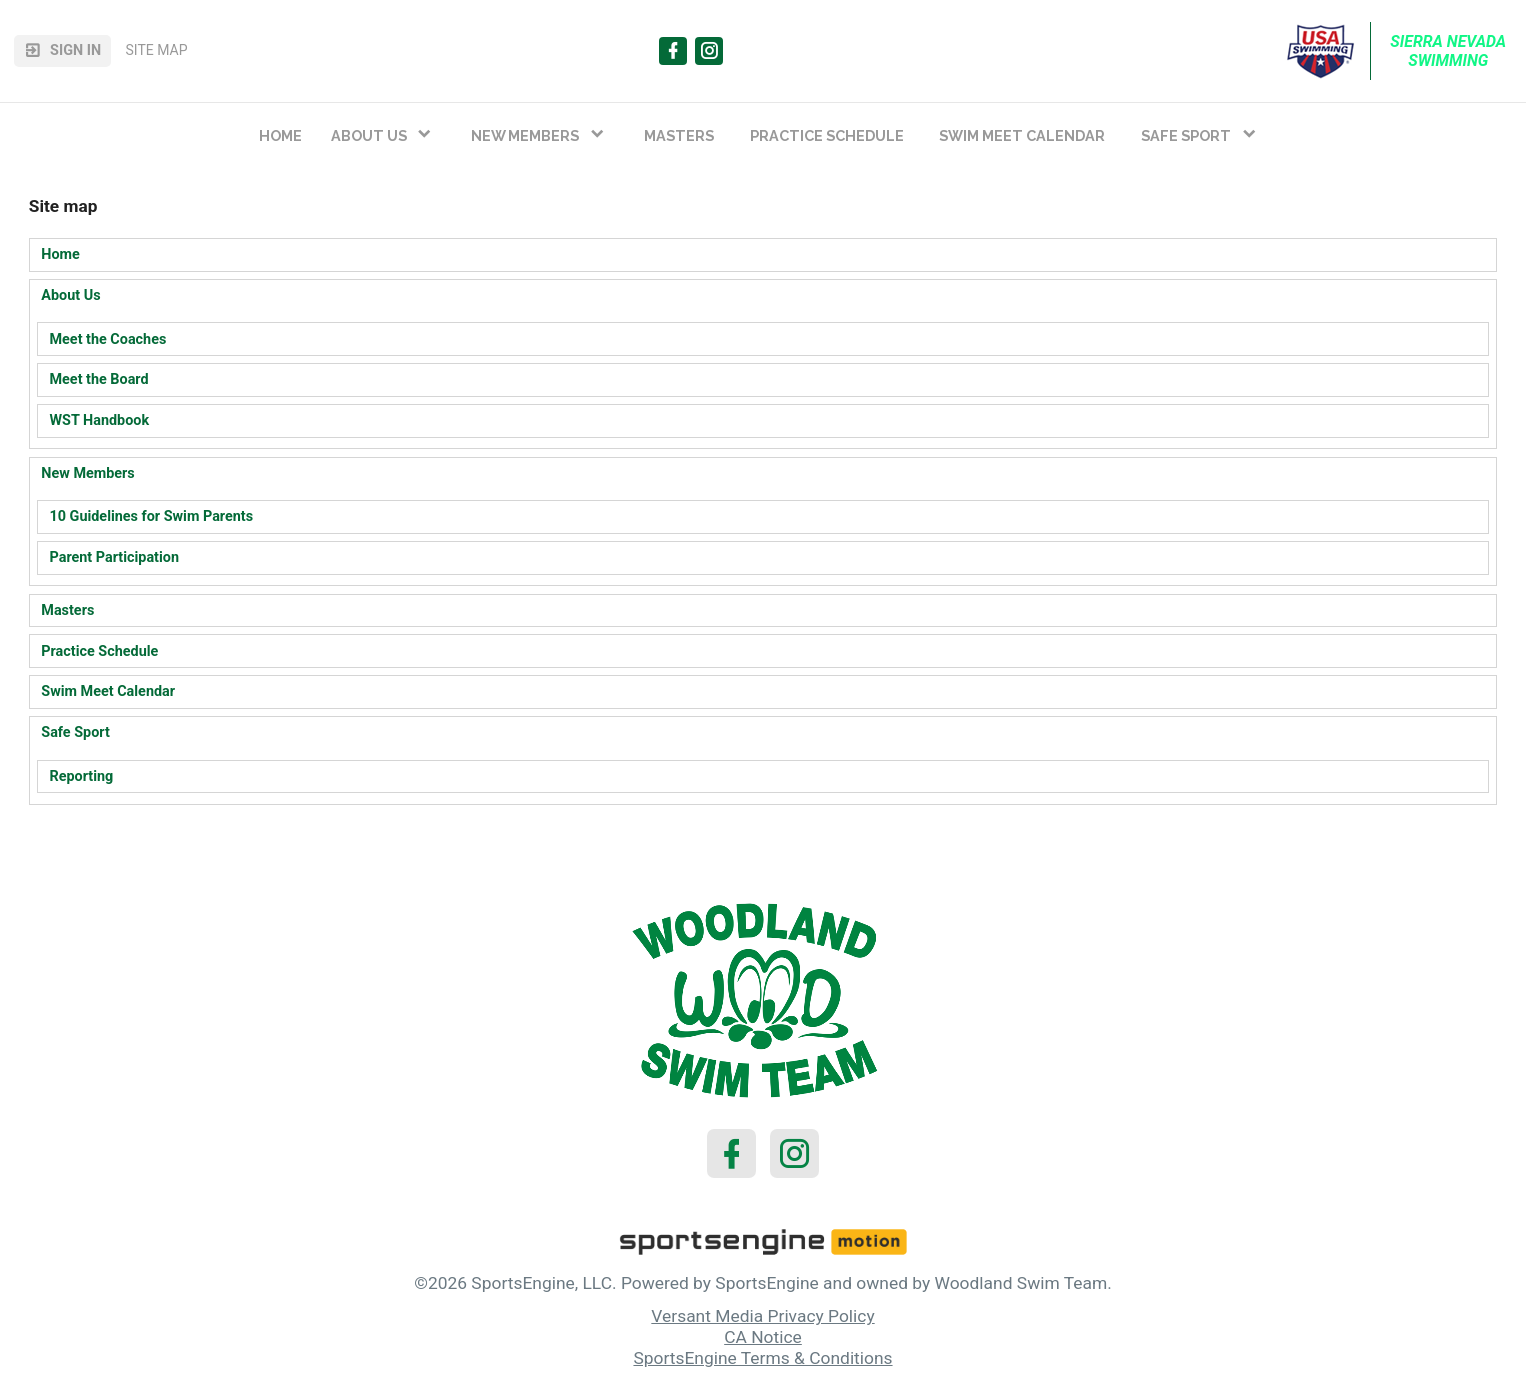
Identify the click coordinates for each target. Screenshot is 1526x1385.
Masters (67, 610)
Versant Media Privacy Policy (762, 1316)
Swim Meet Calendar (108, 691)
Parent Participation (115, 557)
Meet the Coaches (108, 339)
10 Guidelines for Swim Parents (152, 516)
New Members (87, 473)
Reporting (82, 776)
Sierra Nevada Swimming (1450, 51)
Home (60, 254)
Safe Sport (75, 732)
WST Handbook (100, 420)
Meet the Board (99, 379)
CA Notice (763, 1337)
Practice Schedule (99, 651)
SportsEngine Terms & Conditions (762, 1358)
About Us (70, 295)
